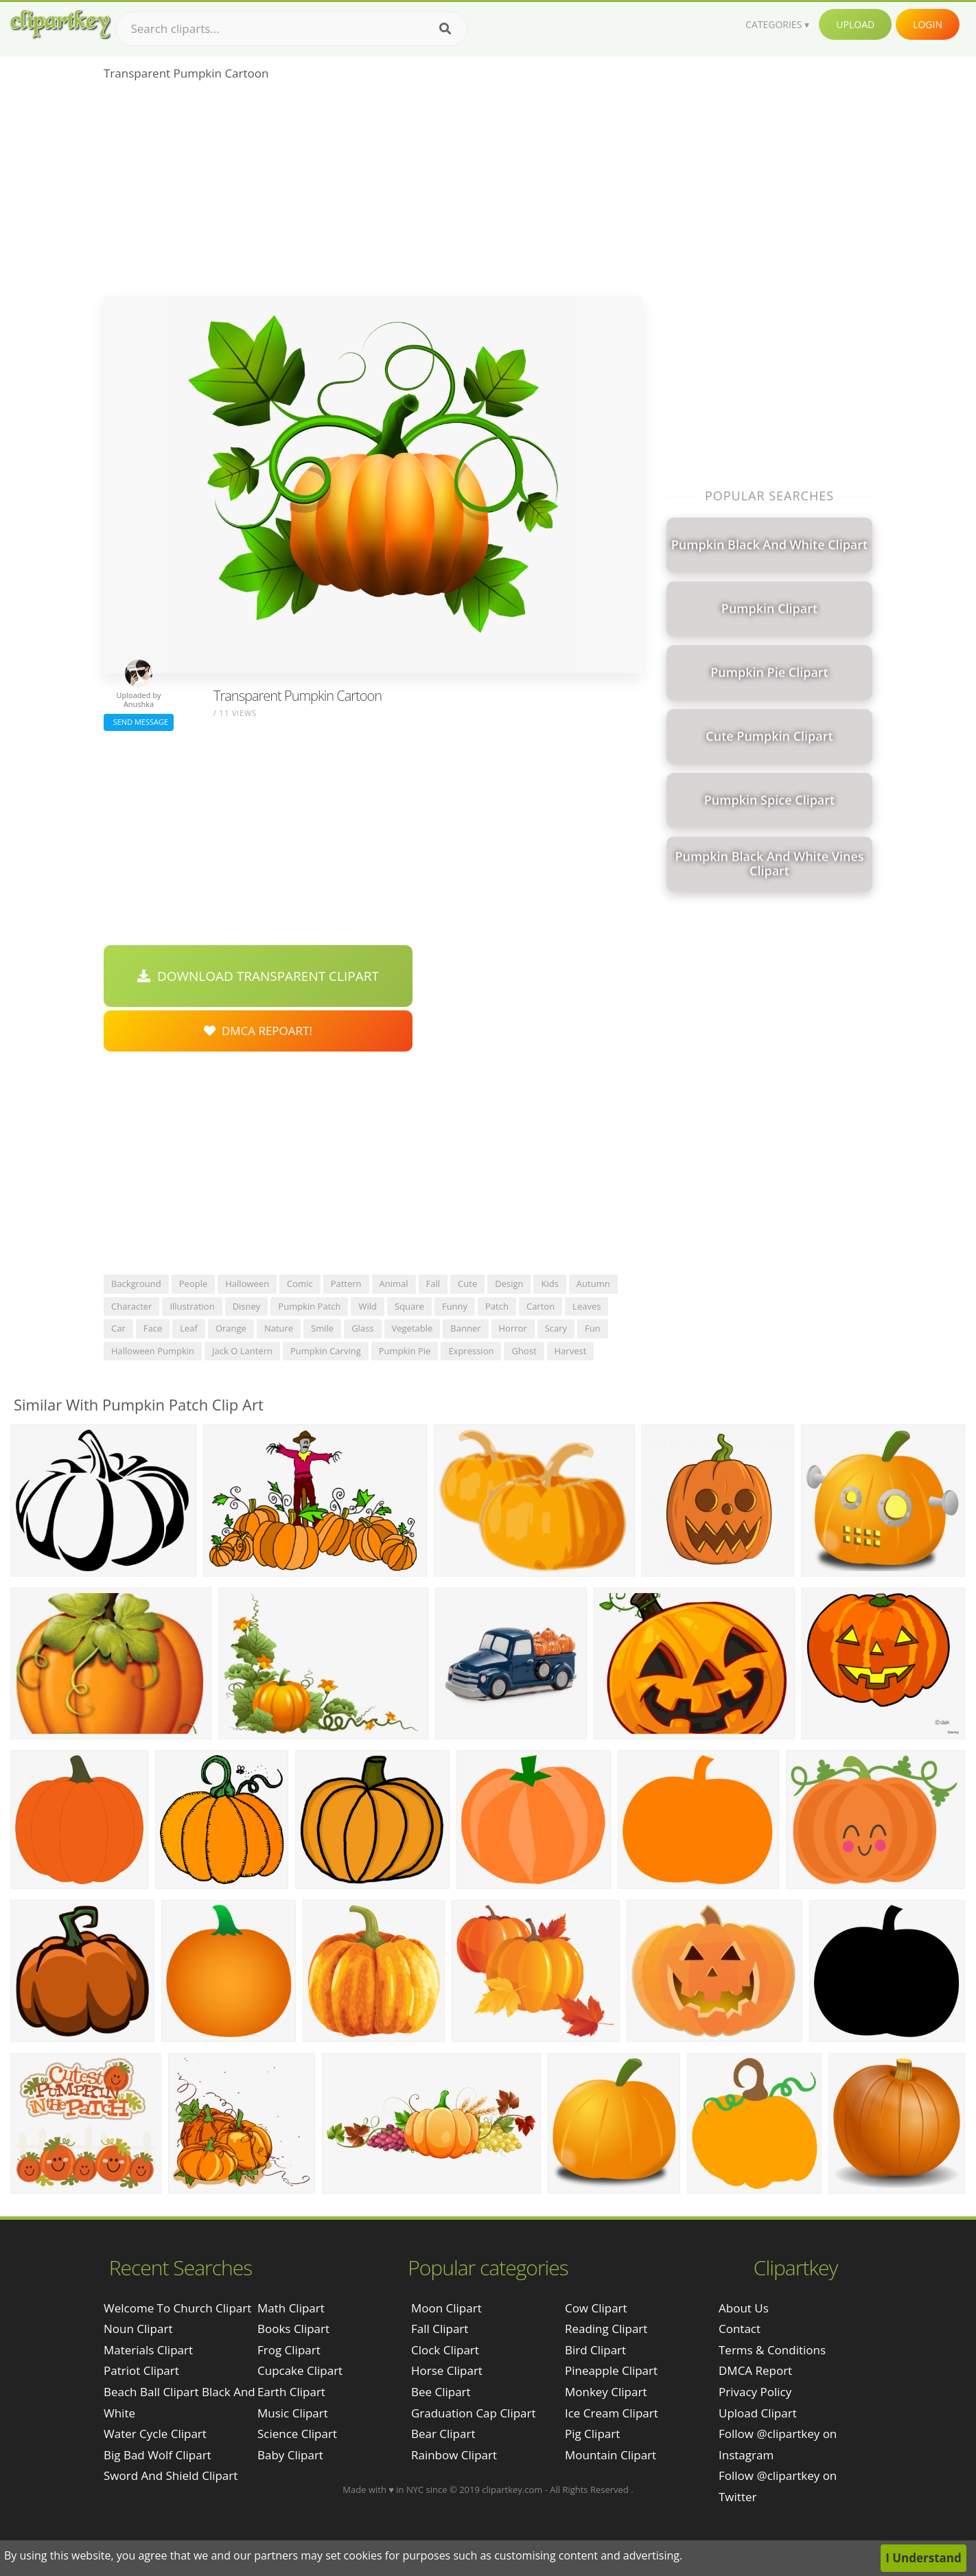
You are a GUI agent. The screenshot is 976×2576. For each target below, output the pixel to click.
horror (513, 1328)
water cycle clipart (155, 2433)
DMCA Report (755, 2370)
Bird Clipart (595, 2350)
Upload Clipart (758, 2413)
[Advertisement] (373, 193)
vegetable (412, 1328)
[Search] (445, 29)
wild (367, 1306)
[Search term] (291, 29)
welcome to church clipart (177, 2308)
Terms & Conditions (772, 2350)
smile (322, 1328)
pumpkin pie (405, 1351)
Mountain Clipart (610, 2455)
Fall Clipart (439, 2328)
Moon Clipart (446, 2308)
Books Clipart (293, 2328)
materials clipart (148, 2350)
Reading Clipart (606, 2328)
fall (433, 1283)
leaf (189, 1328)
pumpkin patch (309, 1306)
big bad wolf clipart (157, 2455)
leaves (586, 1306)
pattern (346, 1283)
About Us (744, 2308)
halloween (247, 1283)
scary (556, 1328)
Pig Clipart (592, 2433)
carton (540, 1306)
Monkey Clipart (606, 2392)
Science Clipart (297, 2433)
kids (549, 1283)
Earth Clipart (291, 2392)
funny (454, 1306)
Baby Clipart (290, 2455)
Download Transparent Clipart (258, 976)
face (152, 1328)
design (509, 1283)
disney (247, 1306)
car (118, 1328)
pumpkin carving (325, 1351)
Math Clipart (291, 2308)
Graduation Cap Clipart (473, 2413)
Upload (855, 24)
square (409, 1306)
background (136, 1283)
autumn (593, 1283)
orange (231, 1328)
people (193, 1283)
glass (362, 1328)
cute (467, 1283)
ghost (523, 1351)
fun (593, 1328)
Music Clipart (292, 2413)
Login (927, 24)
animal (394, 1283)
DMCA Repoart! (258, 1030)
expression (470, 1351)
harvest (571, 1351)
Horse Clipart (447, 2370)
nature (278, 1328)
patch (497, 1306)
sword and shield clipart (170, 2475)
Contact (739, 2328)
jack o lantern (242, 1351)
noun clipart (138, 2328)
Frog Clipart (289, 2350)
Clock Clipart (445, 2350)
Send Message (138, 722)
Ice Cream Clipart (611, 2413)
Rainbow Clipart (454, 2455)
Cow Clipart (596, 2308)
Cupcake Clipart (299, 2370)
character (131, 1306)
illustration (192, 1306)
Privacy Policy (755, 2392)
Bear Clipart (443, 2433)
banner (465, 1328)
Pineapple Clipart (611, 2370)
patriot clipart (141, 2370)
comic (300, 1283)
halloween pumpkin (152, 1351)
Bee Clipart (441, 2392)
